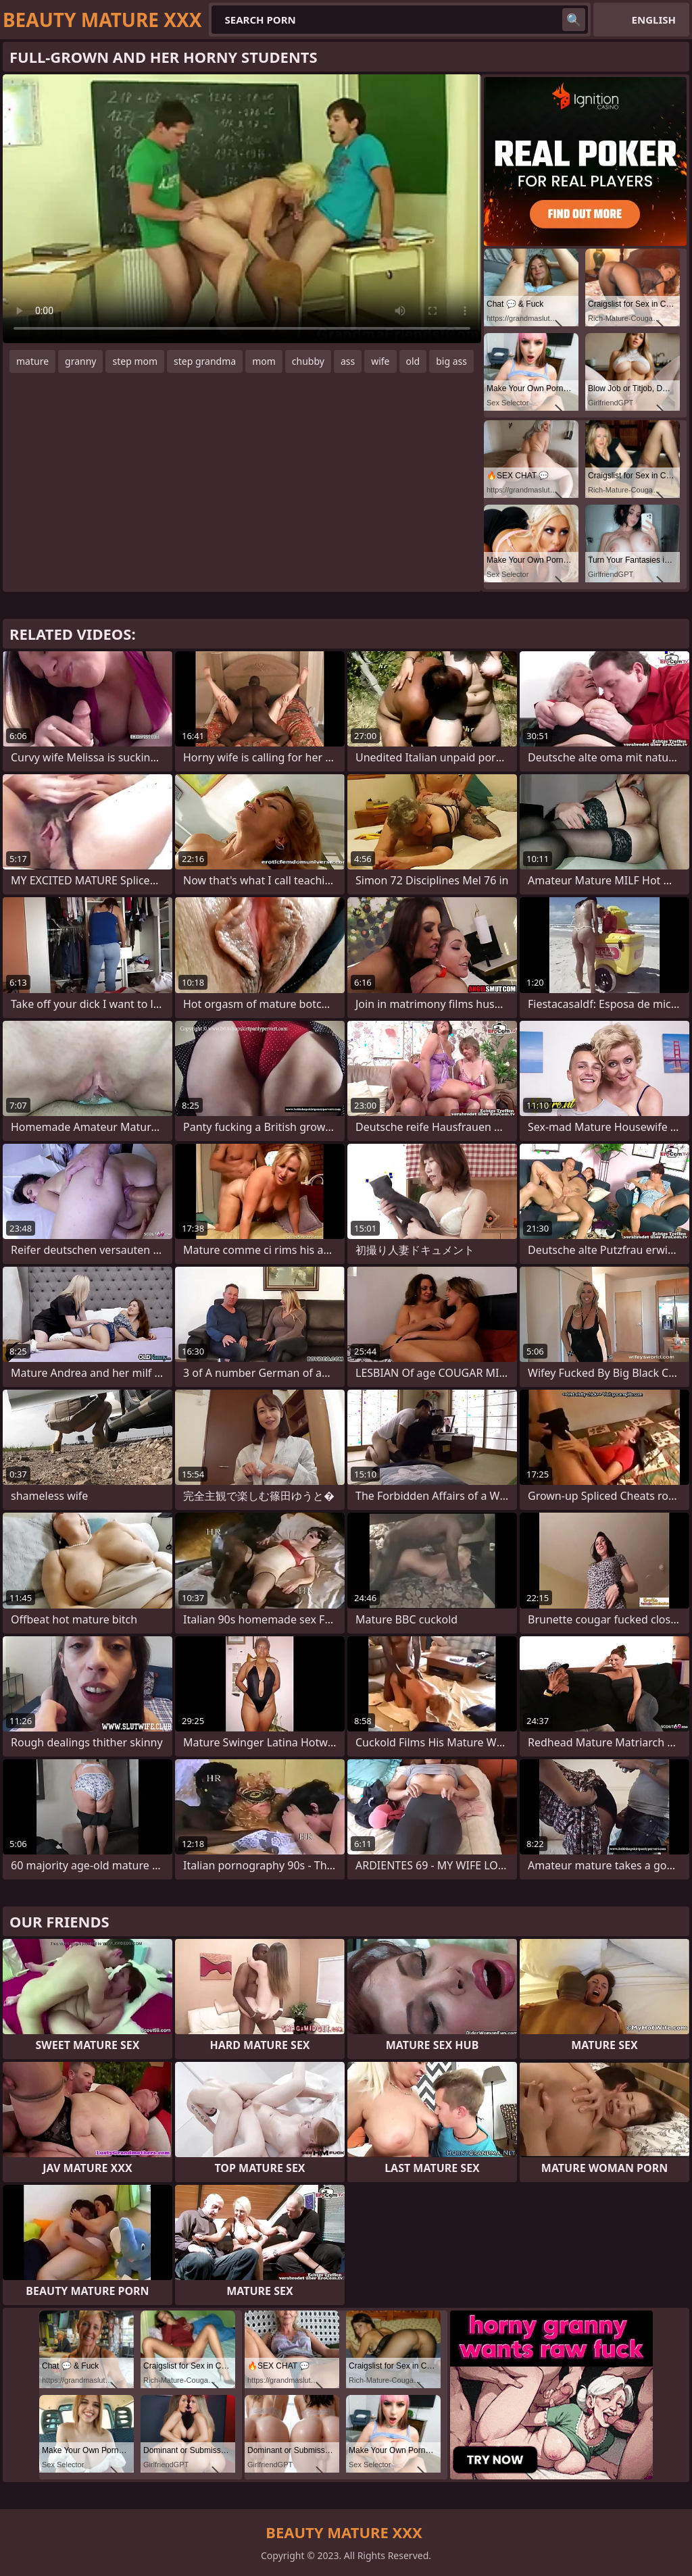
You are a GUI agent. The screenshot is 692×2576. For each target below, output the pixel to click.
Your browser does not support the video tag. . (242, 208)
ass (348, 361)
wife (380, 361)
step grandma (205, 361)
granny (80, 361)
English (654, 19)
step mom (134, 361)
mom (264, 361)
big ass (451, 361)
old (413, 361)
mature (32, 361)
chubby (308, 361)
